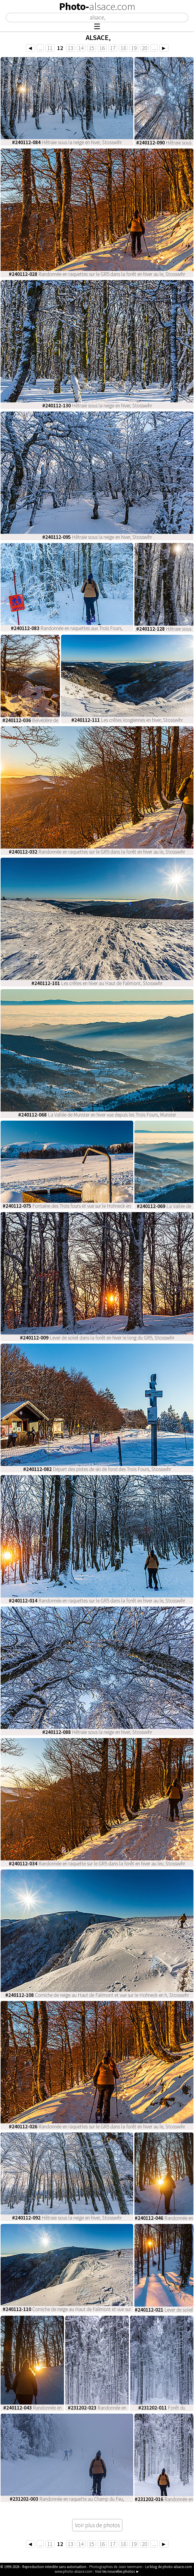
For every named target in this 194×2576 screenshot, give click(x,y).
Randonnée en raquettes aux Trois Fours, (67, 628)
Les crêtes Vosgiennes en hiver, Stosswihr (127, 720)
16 (102, 47)
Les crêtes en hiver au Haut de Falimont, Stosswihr (97, 983)
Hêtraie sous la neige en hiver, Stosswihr (67, 142)
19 (133, 47)
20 (144, 47)
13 (70, 47)
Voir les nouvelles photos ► (117, 2571)
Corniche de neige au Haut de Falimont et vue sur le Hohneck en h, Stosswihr (97, 1995)
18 (123, 47)
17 (112, 47)
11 (50, 47)
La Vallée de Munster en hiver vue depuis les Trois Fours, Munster (97, 1115)
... (40, 47)
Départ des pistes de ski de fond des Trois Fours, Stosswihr (97, 1469)
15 (91, 47)
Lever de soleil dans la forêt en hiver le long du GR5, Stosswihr (97, 1337)
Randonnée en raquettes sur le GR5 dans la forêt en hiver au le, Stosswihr (97, 274)
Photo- (97, 6)
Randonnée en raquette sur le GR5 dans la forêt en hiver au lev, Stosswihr (97, 1863)
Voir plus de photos (97, 2525)
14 (81, 47)
